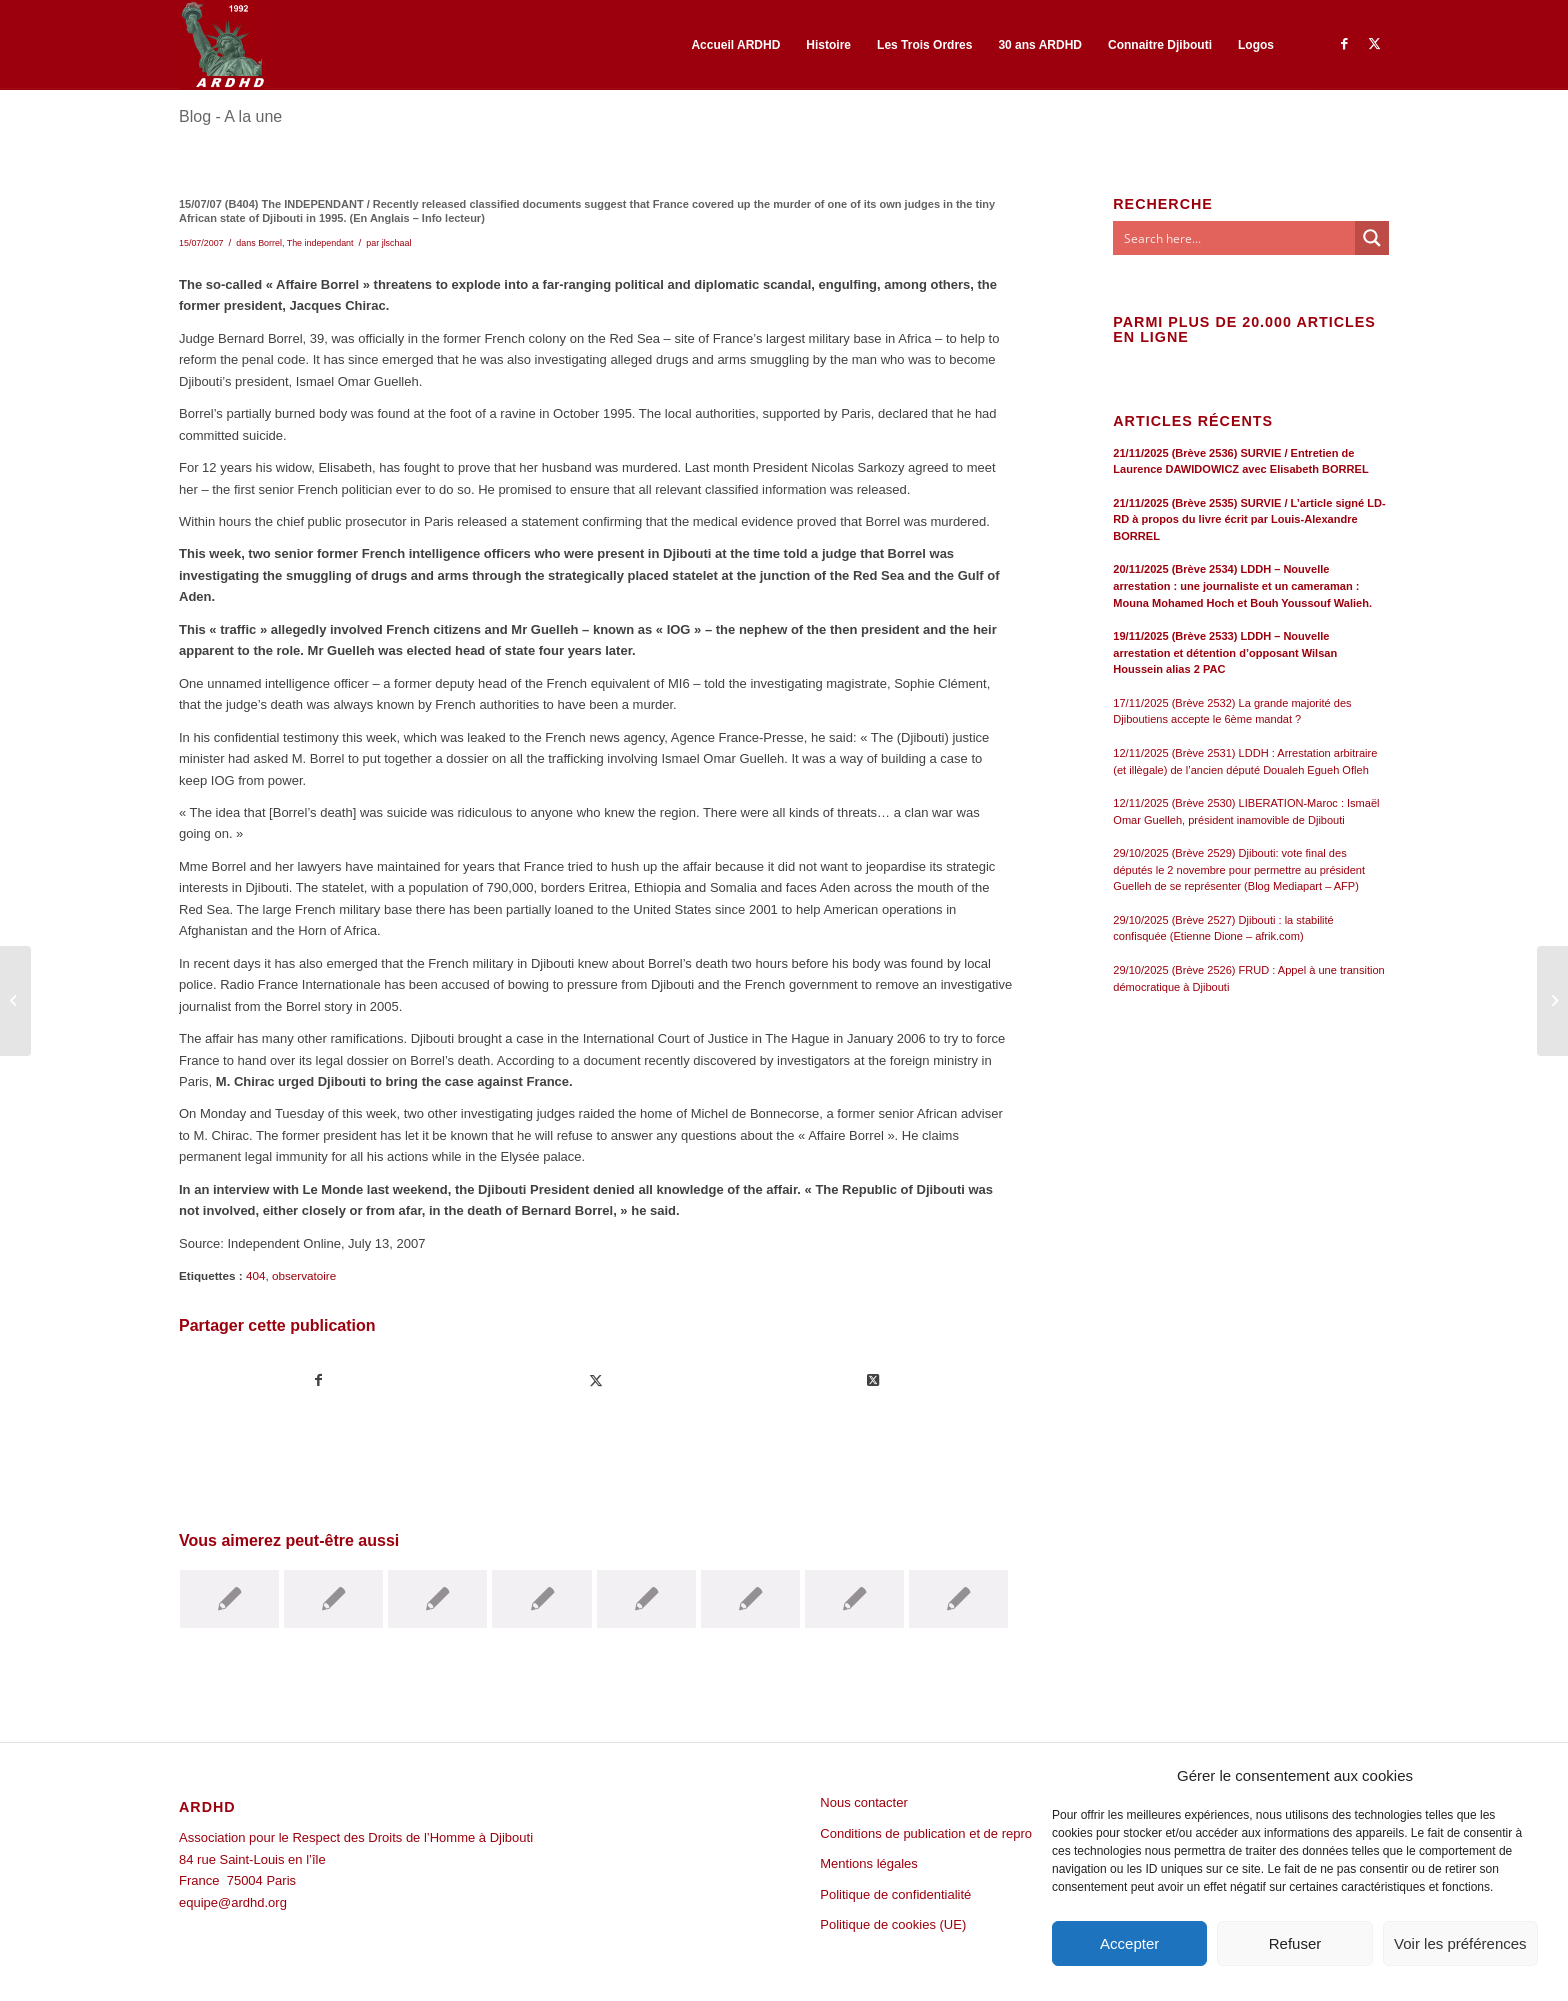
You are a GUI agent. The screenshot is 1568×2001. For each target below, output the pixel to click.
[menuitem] (735, 45)
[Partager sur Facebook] (318, 1380)
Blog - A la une (230, 116)
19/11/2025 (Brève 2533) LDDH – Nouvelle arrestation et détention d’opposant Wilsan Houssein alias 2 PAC (1225, 652)
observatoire (304, 1275)
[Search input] (1235, 238)
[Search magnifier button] (1372, 238)
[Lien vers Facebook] (1344, 44)
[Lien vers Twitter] (1374, 44)
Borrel (270, 243)
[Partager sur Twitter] (596, 1380)
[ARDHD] (222, 45)
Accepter (1129, 1943)
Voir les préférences (1460, 1943)
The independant (320, 243)
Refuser (1295, 1943)
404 (256, 1275)
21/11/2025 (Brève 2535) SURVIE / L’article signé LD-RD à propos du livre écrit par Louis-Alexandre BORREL (1249, 519)
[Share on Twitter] (873, 1380)
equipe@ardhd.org (233, 1902)
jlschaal (397, 243)
